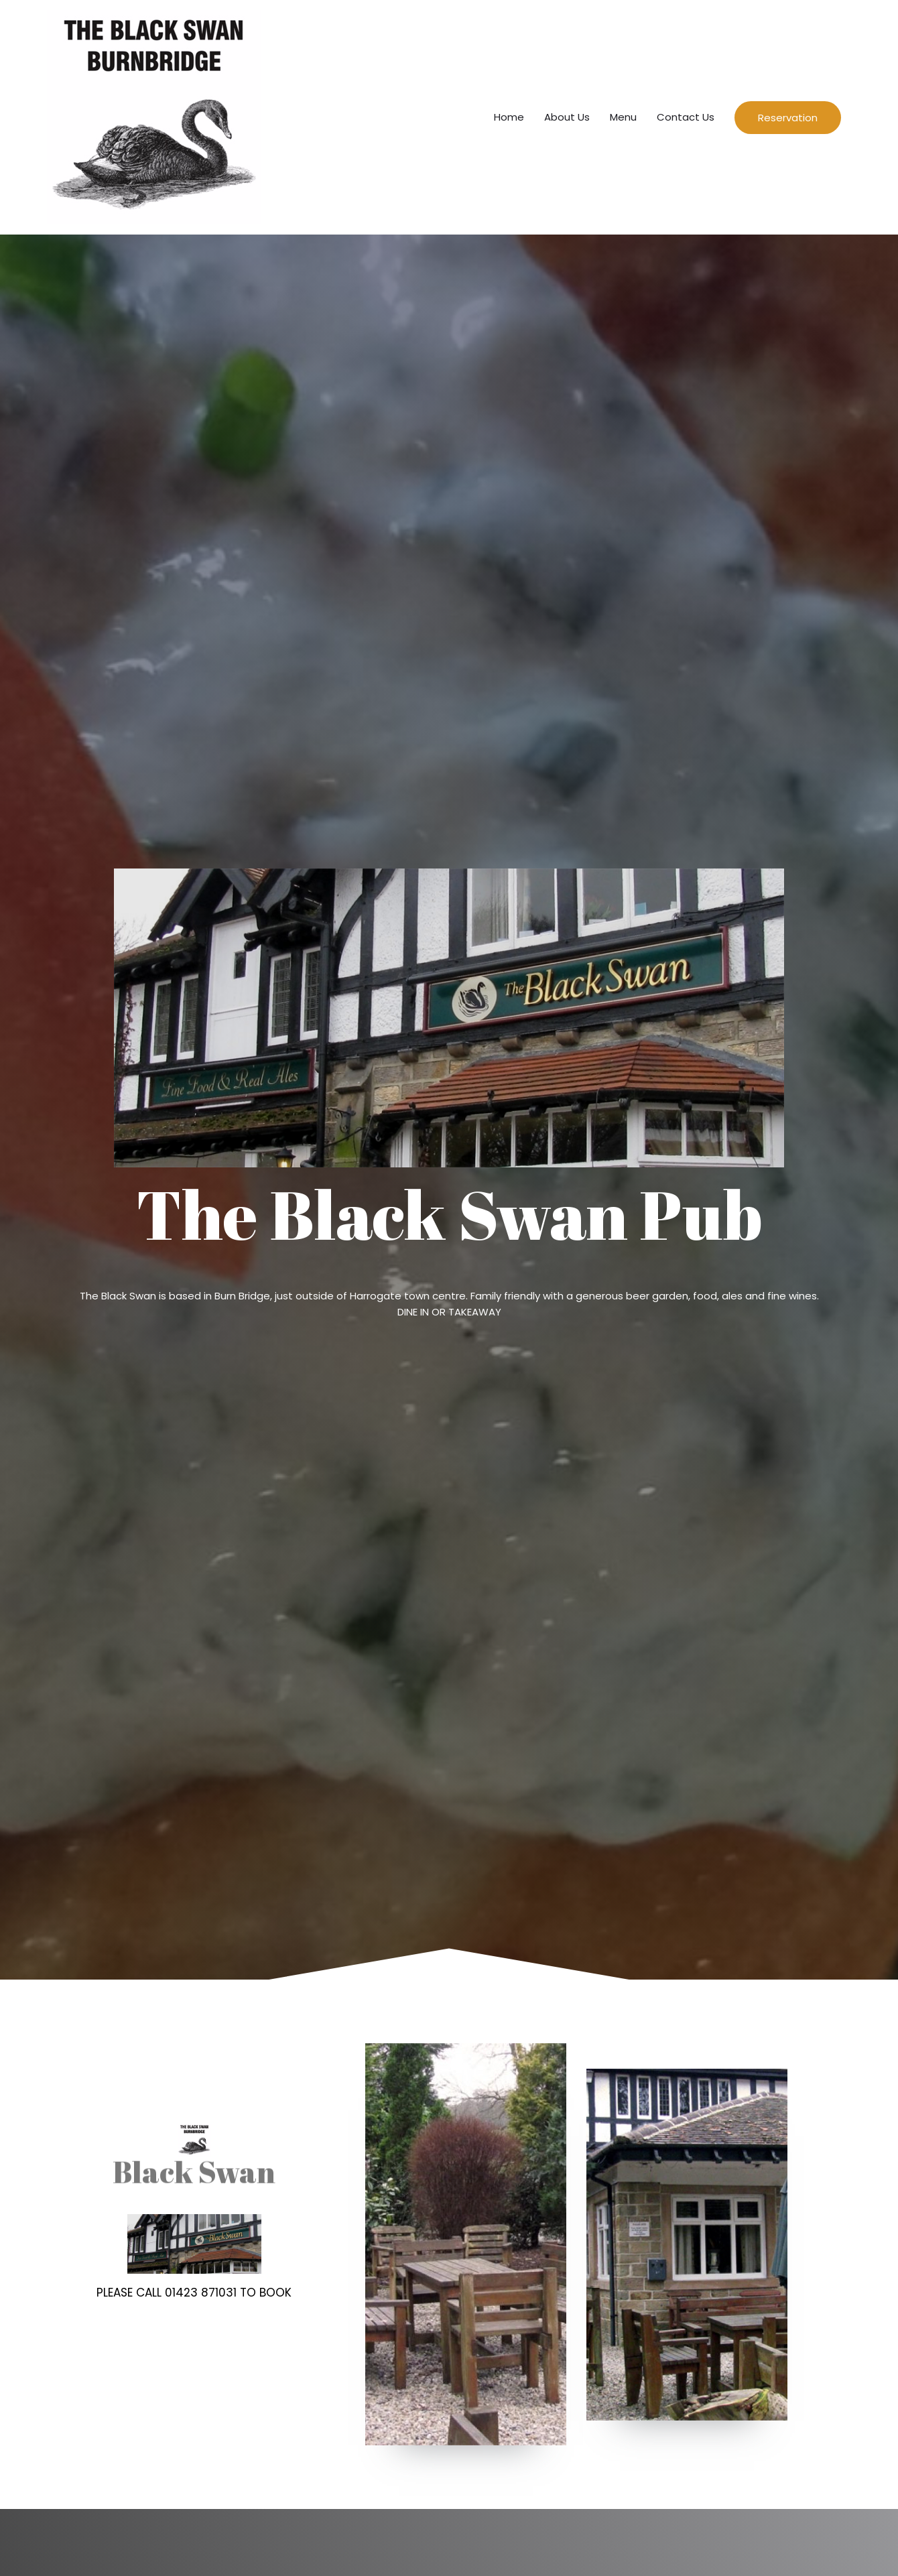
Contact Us (685, 117)
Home (509, 117)
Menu (623, 117)
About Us (567, 117)
